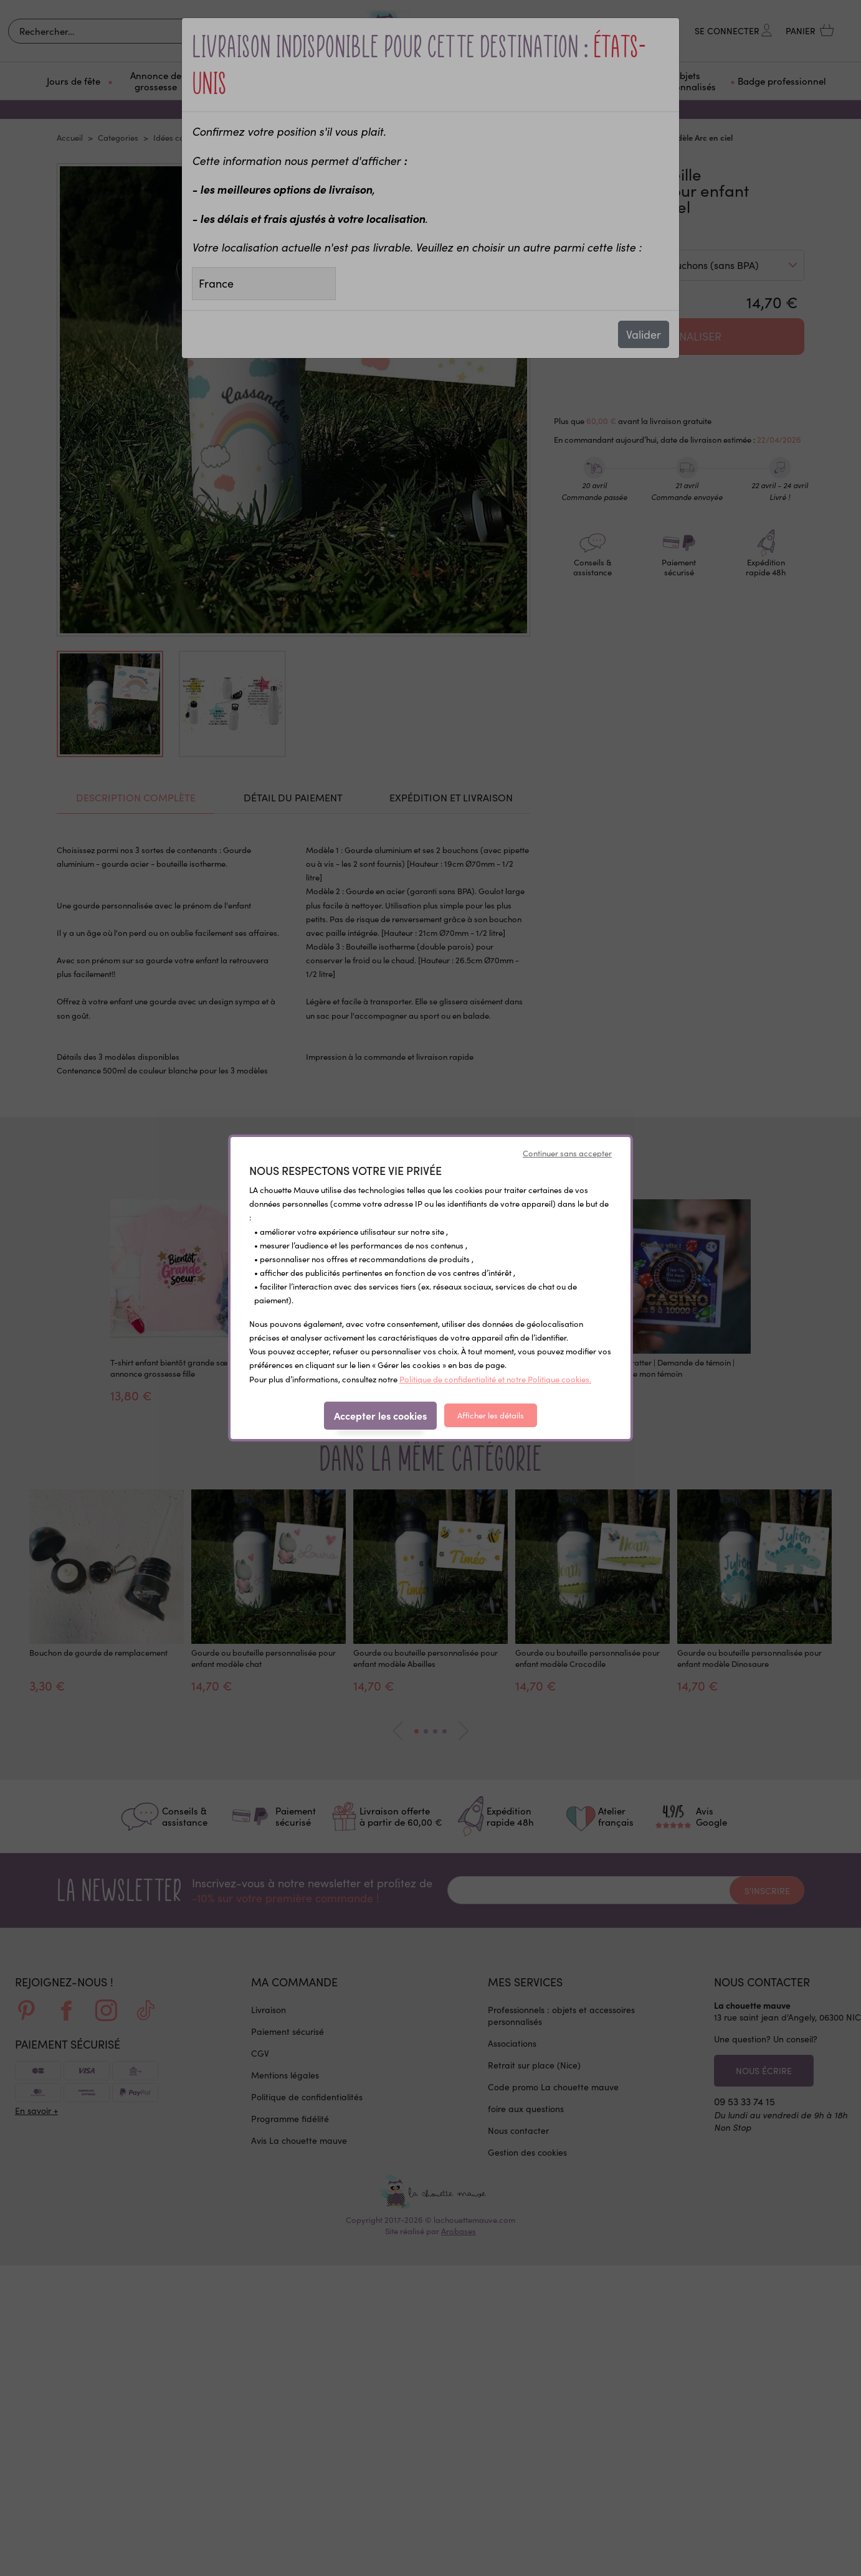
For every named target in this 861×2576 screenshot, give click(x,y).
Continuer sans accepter (567, 1153)
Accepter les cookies (380, 1415)
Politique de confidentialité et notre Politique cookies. (495, 1379)
